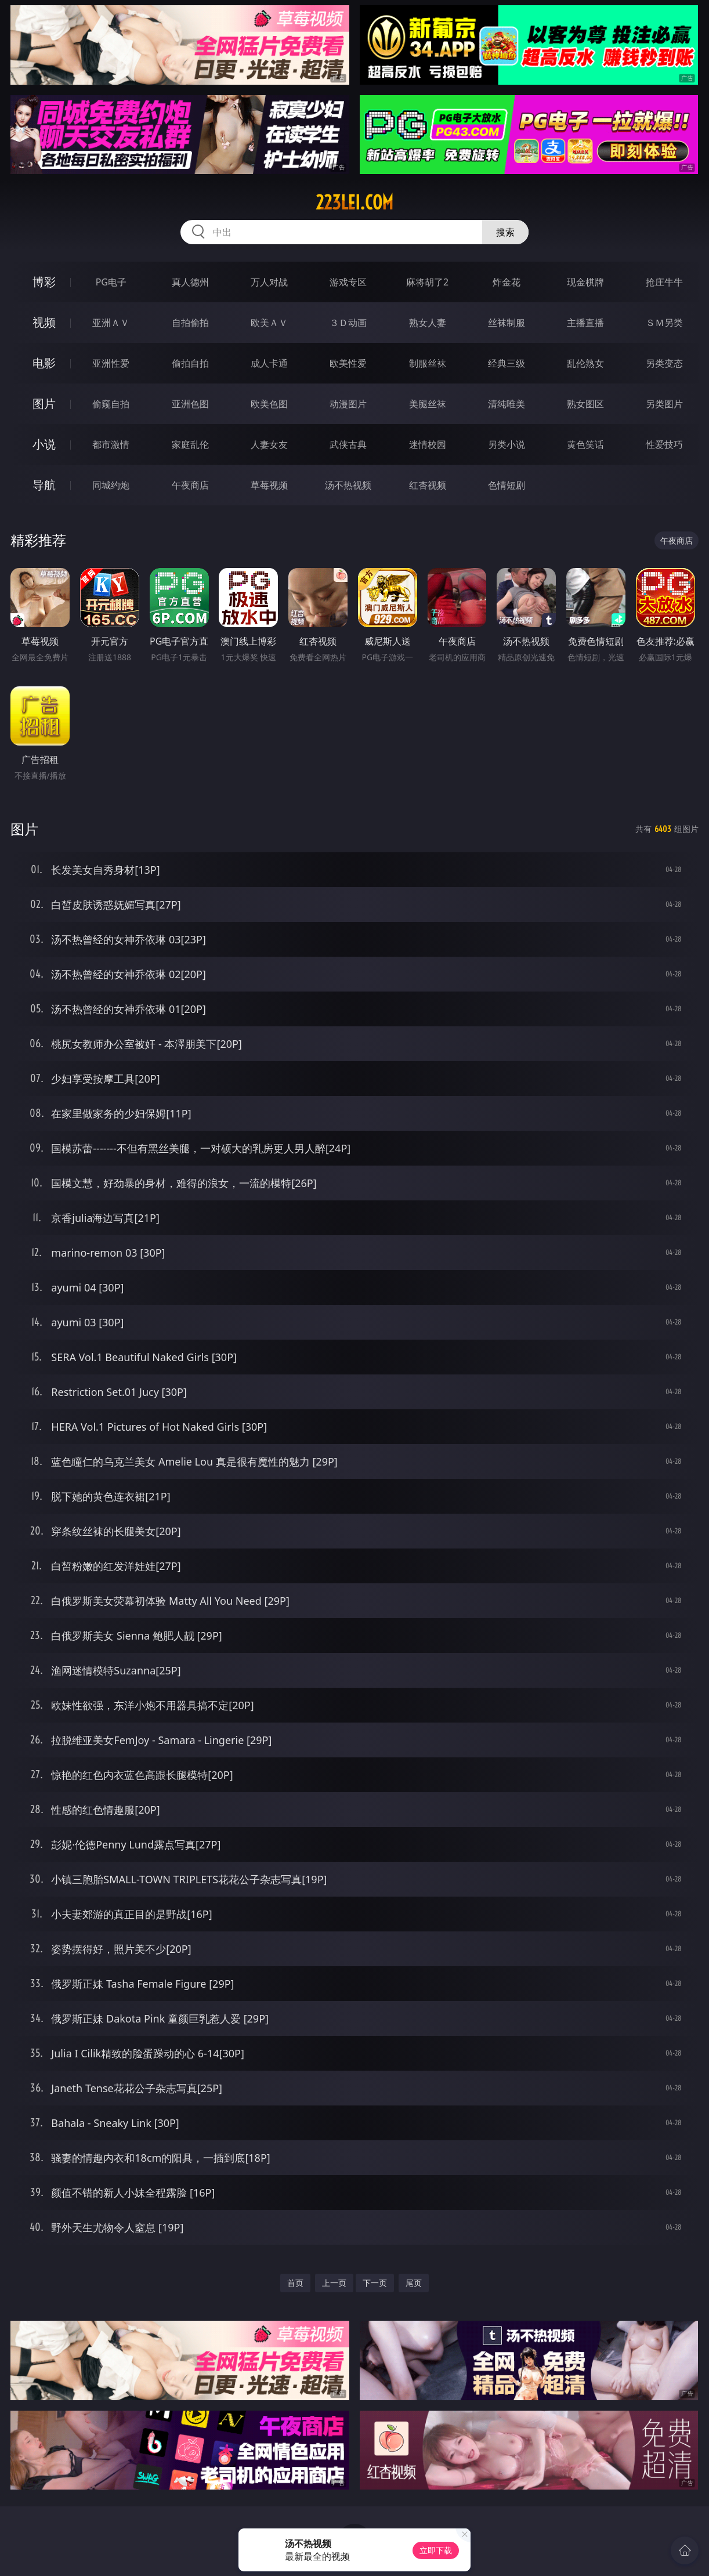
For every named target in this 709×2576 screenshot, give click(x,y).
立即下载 (435, 2550)
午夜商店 (190, 485)
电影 (44, 363)
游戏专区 (348, 282)
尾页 (414, 2282)
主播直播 (585, 322)
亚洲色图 (190, 403)
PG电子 (111, 282)
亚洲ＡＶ (110, 322)
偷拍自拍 (190, 363)
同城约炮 (110, 485)
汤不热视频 (348, 485)
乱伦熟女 (585, 363)
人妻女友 (269, 444)
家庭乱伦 (190, 444)
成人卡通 (269, 363)
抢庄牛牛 (664, 282)
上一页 (334, 2282)
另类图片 (664, 403)
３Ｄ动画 (348, 322)
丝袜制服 (506, 322)
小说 (44, 444)
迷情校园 (427, 444)
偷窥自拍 (110, 403)
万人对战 (269, 282)
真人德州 (190, 282)
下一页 (375, 2282)
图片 (44, 403)
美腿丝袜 (427, 403)
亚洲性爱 (110, 363)
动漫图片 (348, 403)
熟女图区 (585, 403)
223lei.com (354, 202)
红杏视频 (427, 485)
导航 (44, 485)
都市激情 (110, 444)
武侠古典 (348, 444)
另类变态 (664, 363)
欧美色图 (269, 403)
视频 (44, 322)
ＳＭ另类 (664, 322)
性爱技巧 (664, 444)
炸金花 (506, 282)
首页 (295, 2282)
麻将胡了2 (427, 282)
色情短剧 (506, 485)
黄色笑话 (585, 444)
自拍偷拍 (190, 322)
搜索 (505, 232)
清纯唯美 (506, 403)
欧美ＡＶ (269, 322)
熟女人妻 (427, 322)
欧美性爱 (348, 363)
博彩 (44, 282)
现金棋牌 (585, 282)
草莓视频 (269, 485)
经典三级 (506, 363)
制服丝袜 (427, 363)
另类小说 (506, 444)
